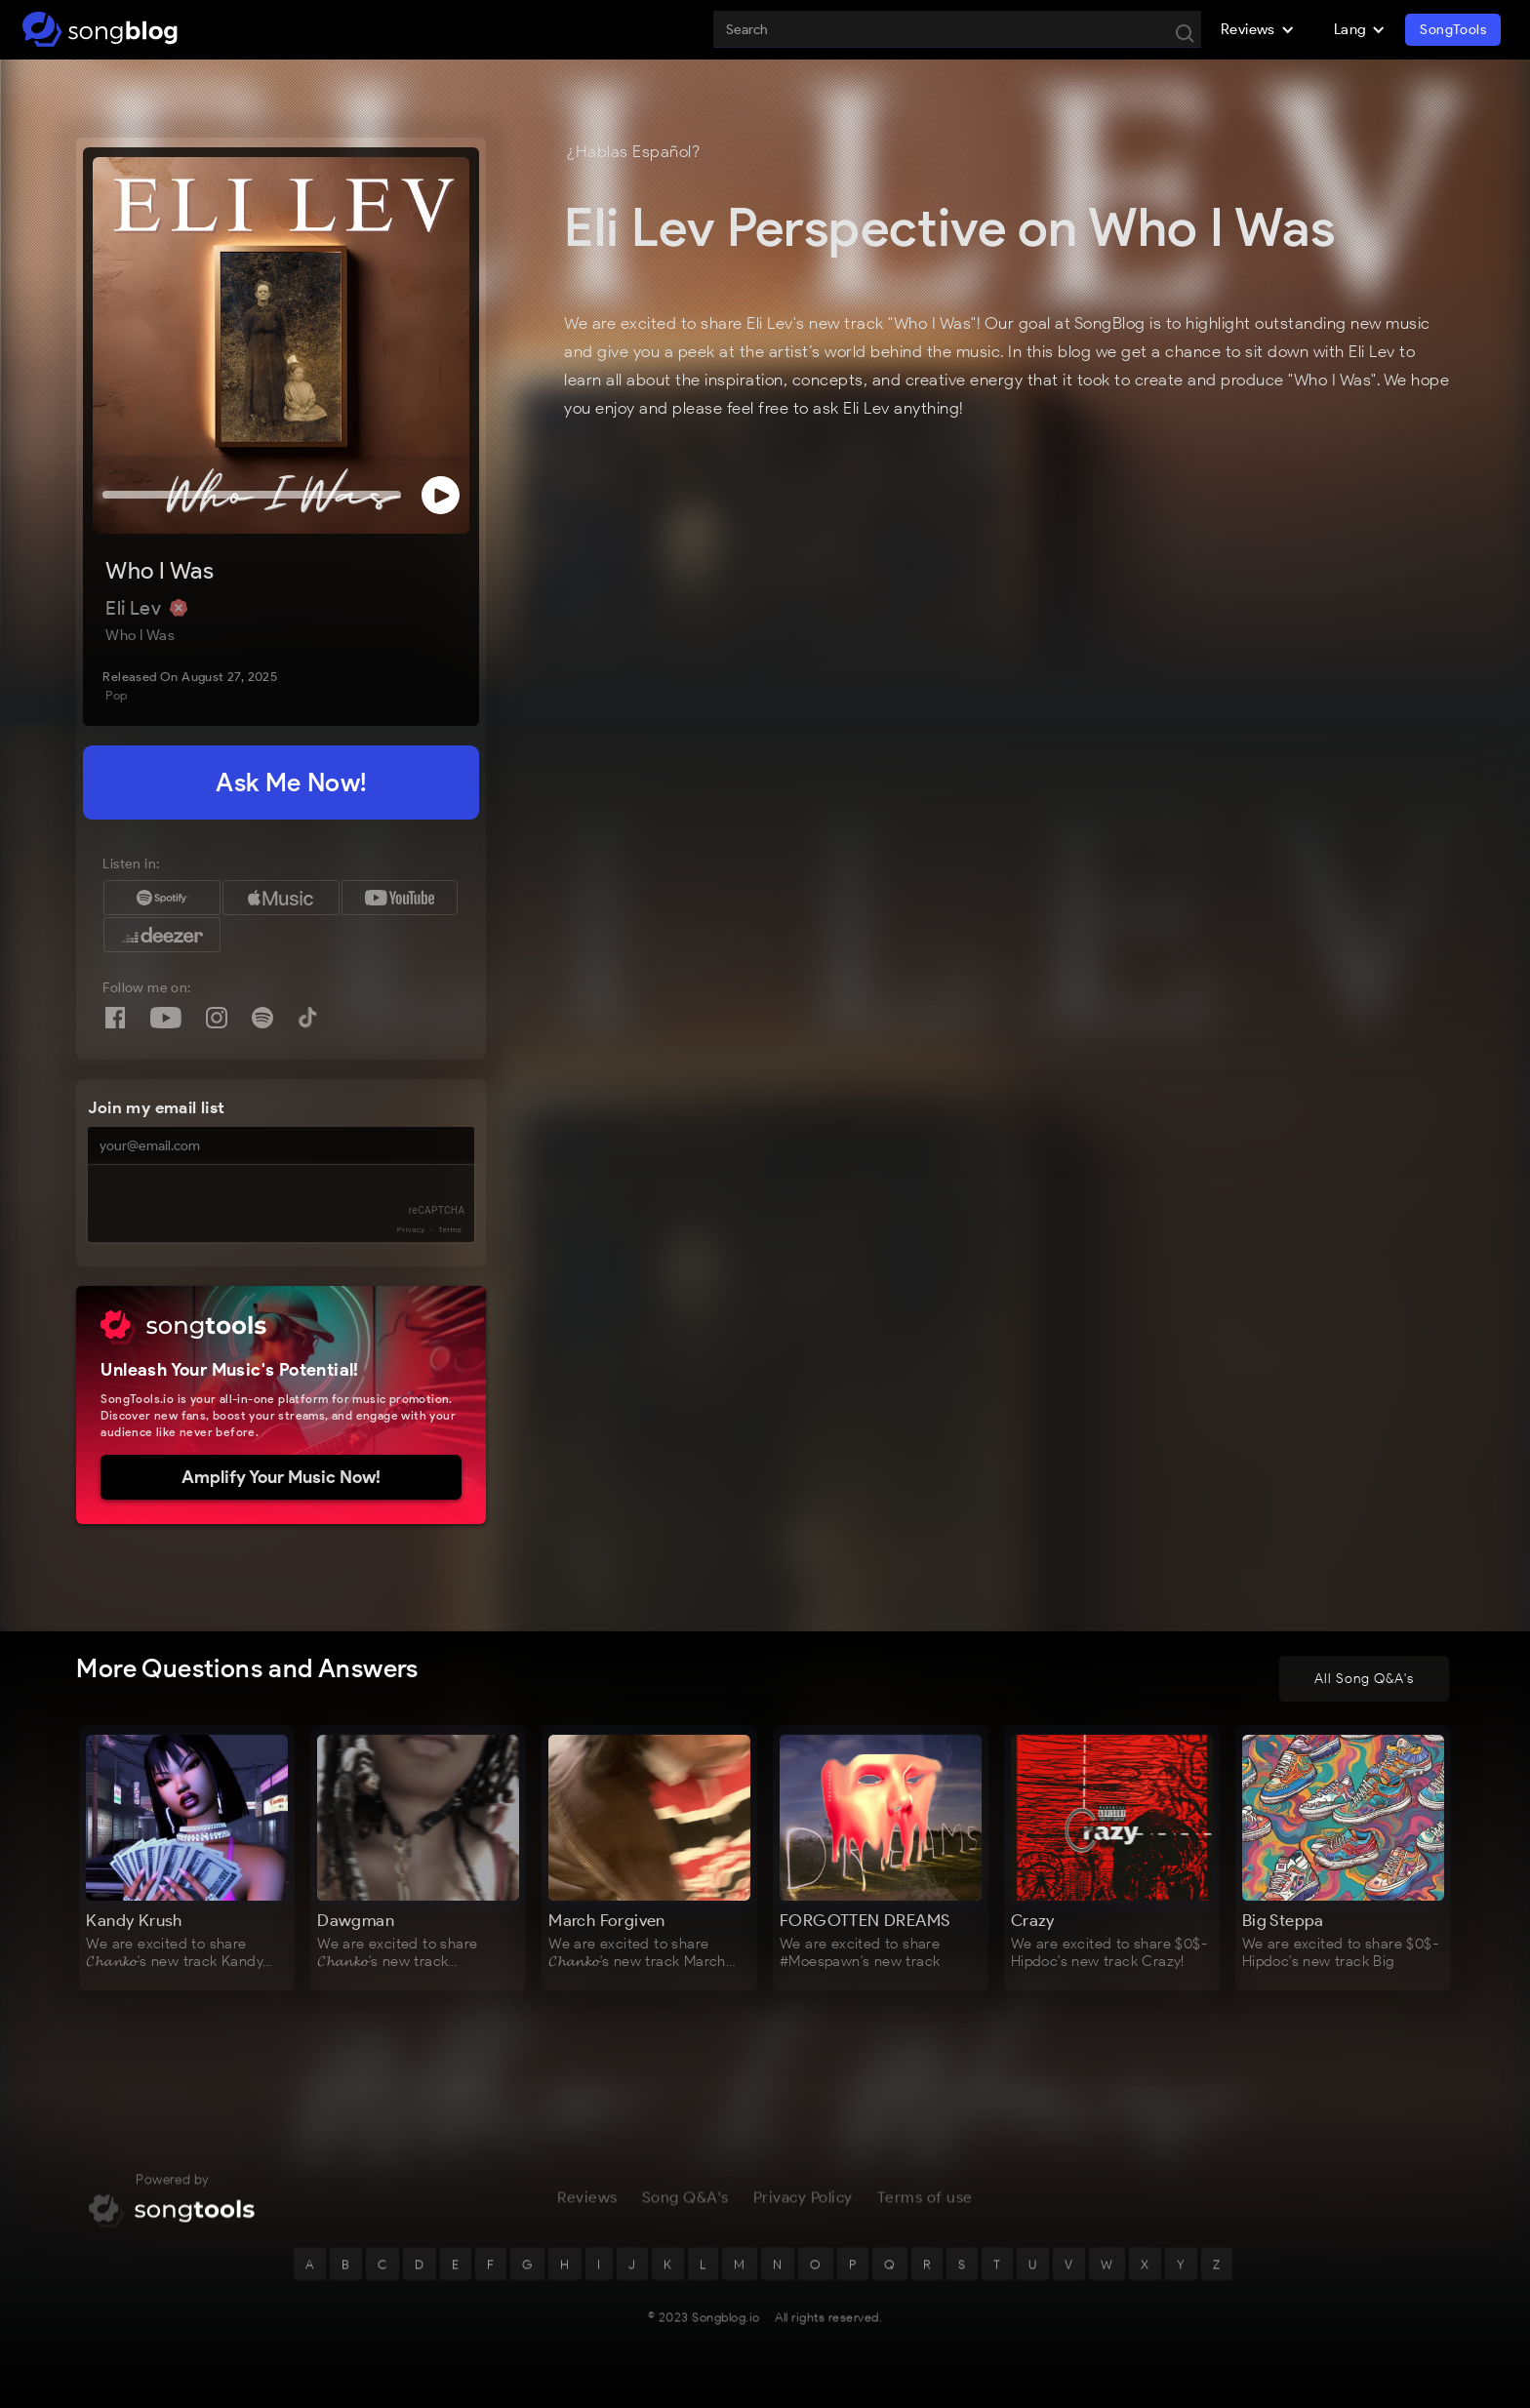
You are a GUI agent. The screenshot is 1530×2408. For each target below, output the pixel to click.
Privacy (411, 1229)
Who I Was (159, 570)
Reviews (587, 2202)
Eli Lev (135, 608)
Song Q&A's (685, 2202)
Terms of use (925, 2202)
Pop (116, 695)
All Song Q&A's (1364, 1678)
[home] (100, 29)
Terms (450, 1229)
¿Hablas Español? (633, 151)
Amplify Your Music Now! (281, 1477)
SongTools (1453, 29)
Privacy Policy (803, 2202)
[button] (1257, 29)
